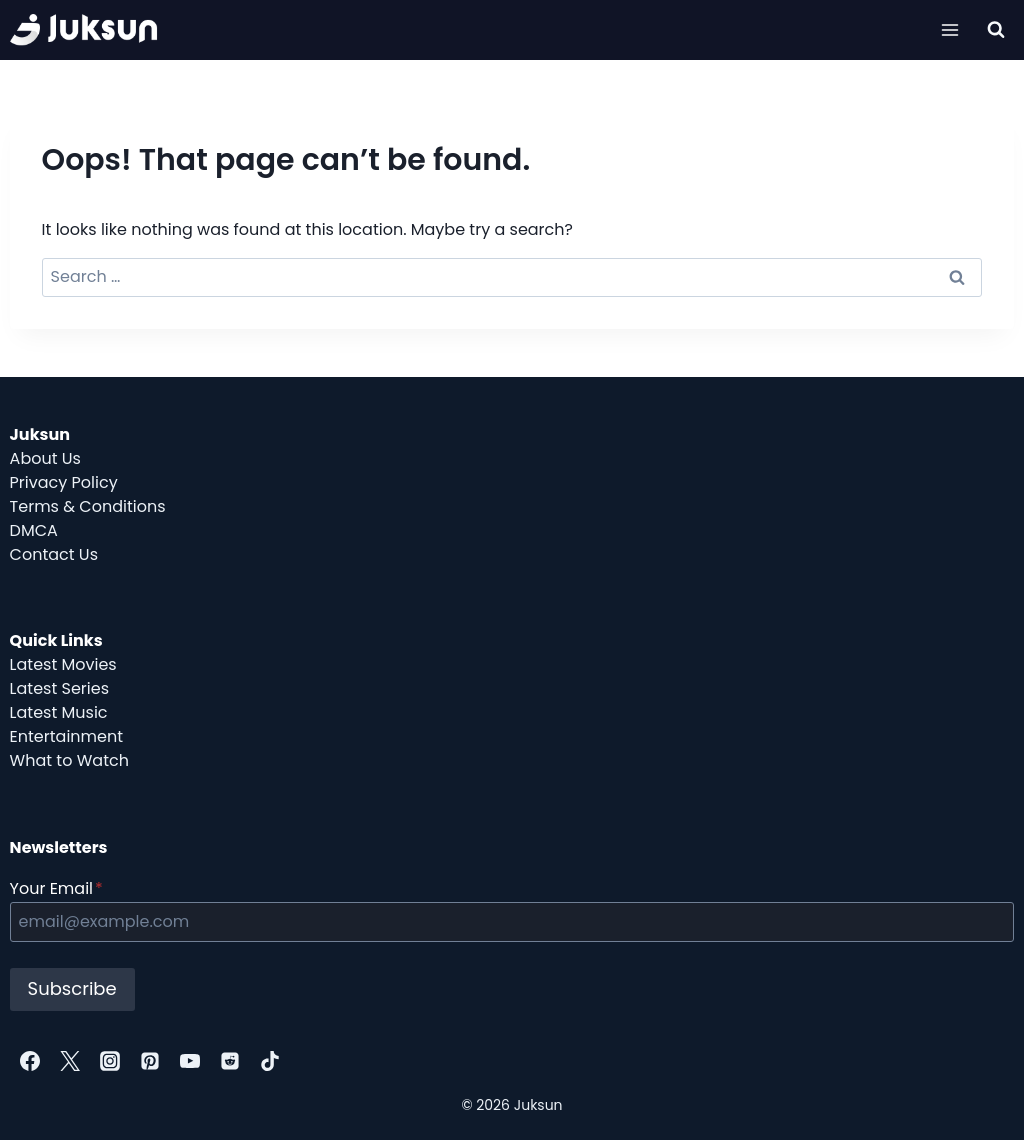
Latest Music (59, 712)
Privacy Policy (64, 482)
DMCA (34, 530)
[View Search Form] (996, 30)
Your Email (56, 888)
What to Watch (69, 760)
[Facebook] (30, 1061)
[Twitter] (70, 1061)
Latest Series (59, 688)
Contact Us (54, 554)
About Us (45, 458)
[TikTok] (270, 1061)
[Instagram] (110, 1061)
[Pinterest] (150, 1061)
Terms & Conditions (88, 506)
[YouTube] (190, 1061)
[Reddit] (230, 1061)
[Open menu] (950, 29)
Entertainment (66, 736)
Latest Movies (63, 664)
